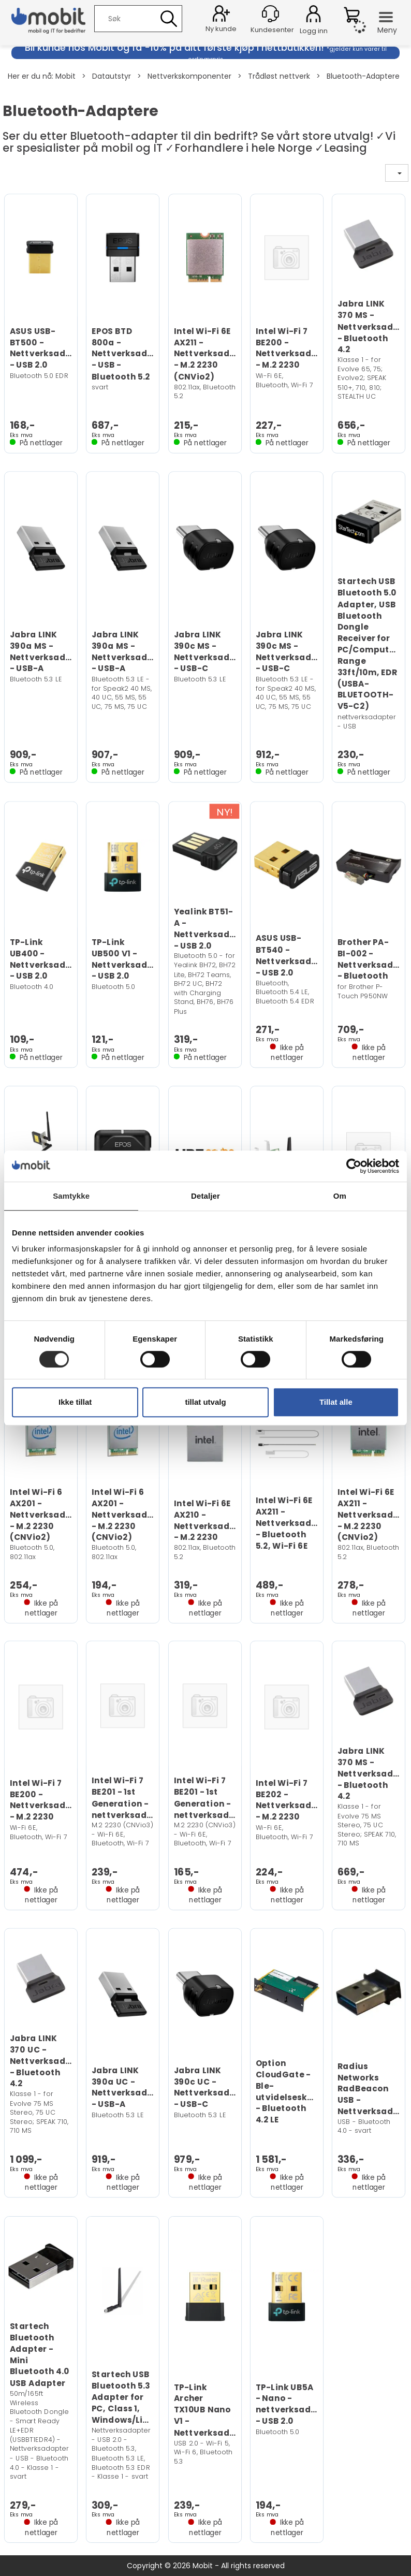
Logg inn (313, 15)
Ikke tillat (75, 1402)
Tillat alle (336, 1402)
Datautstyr (111, 76)
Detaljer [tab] (205, 1195)
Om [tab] (339, 1195)
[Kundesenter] (270, 13)
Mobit (65, 76)
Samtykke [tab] (71, 1195)
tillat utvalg (205, 1402)
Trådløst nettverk (279, 76)
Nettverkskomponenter (189, 76)
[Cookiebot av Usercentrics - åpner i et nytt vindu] (354, 1166)
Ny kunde (221, 29)
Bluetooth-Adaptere (363, 76)
